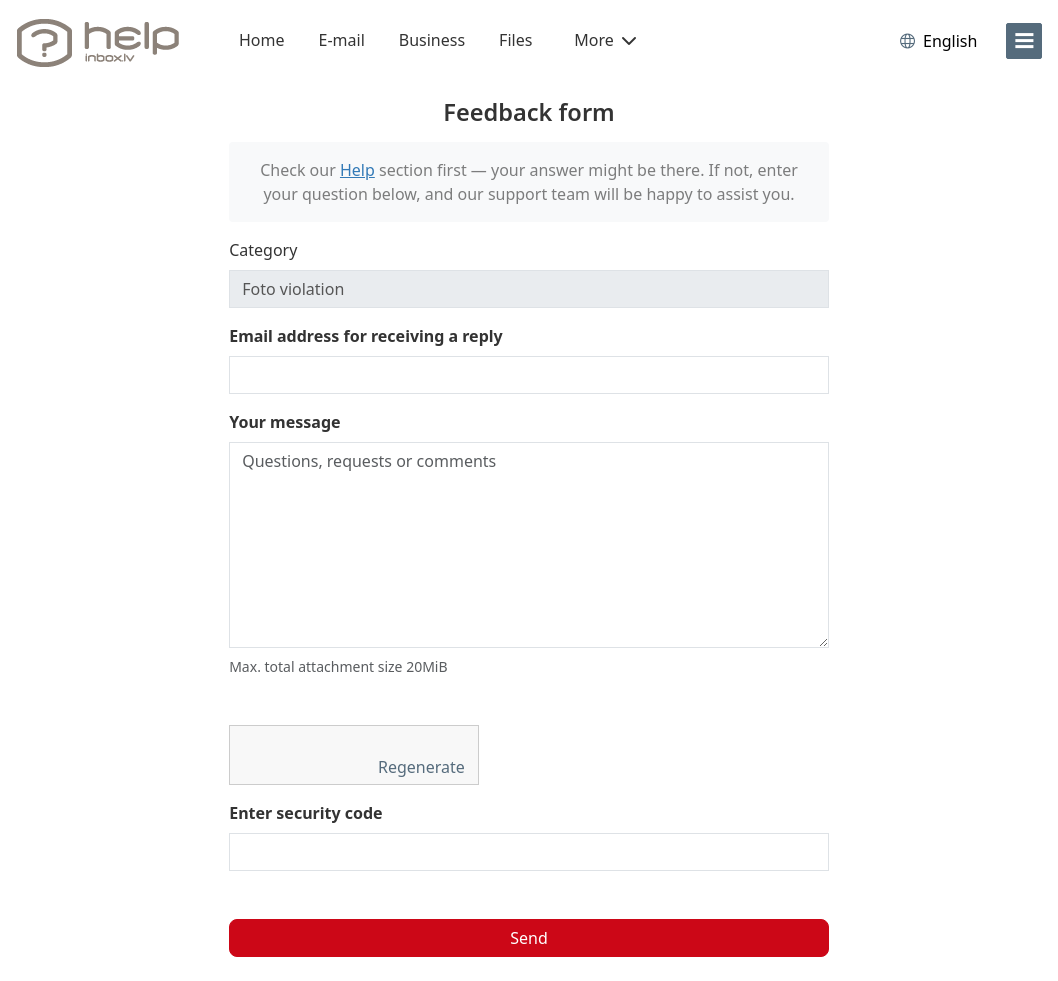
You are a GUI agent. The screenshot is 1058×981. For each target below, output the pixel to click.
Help (357, 170)
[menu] (1024, 41)
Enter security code (306, 813)
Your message (284, 422)
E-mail (342, 40)
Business (432, 40)
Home (262, 40)
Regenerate (423, 767)
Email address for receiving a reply (366, 336)
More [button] (605, 40)
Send (529, 938)
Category (263, 250)
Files (515, 40)
